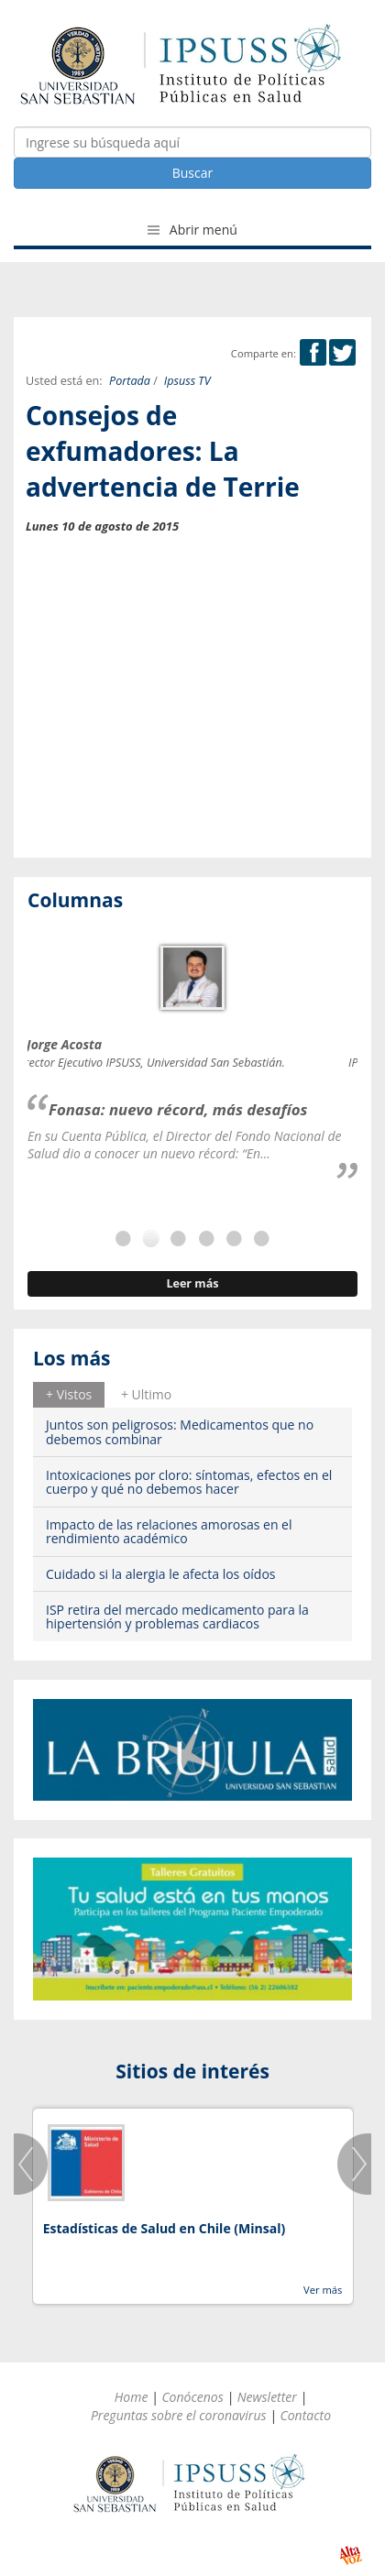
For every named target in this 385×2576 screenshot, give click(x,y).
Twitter (342, 352)
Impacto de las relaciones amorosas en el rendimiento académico (169, 1531)
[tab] (68, 1395)
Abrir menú (192, 229)
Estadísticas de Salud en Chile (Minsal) (164, 2228)
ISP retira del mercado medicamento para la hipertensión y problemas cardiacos (177, 1616)
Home (131, 2397)
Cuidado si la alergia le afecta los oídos (161, 1574)
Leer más (192, 1283)
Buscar (193, 172)
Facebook (313, 352)
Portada (129, 381)
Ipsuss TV (187, 381)
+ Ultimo (146, 1394)
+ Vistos (69, 1394)
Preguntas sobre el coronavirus (179, 2415)
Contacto (305, 2415)
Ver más (322, 2289)
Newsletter (267, 2397)
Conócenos (192, 2397)
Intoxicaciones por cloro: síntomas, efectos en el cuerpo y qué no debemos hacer (189, 1481)
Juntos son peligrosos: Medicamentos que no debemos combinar (180, 1431)
